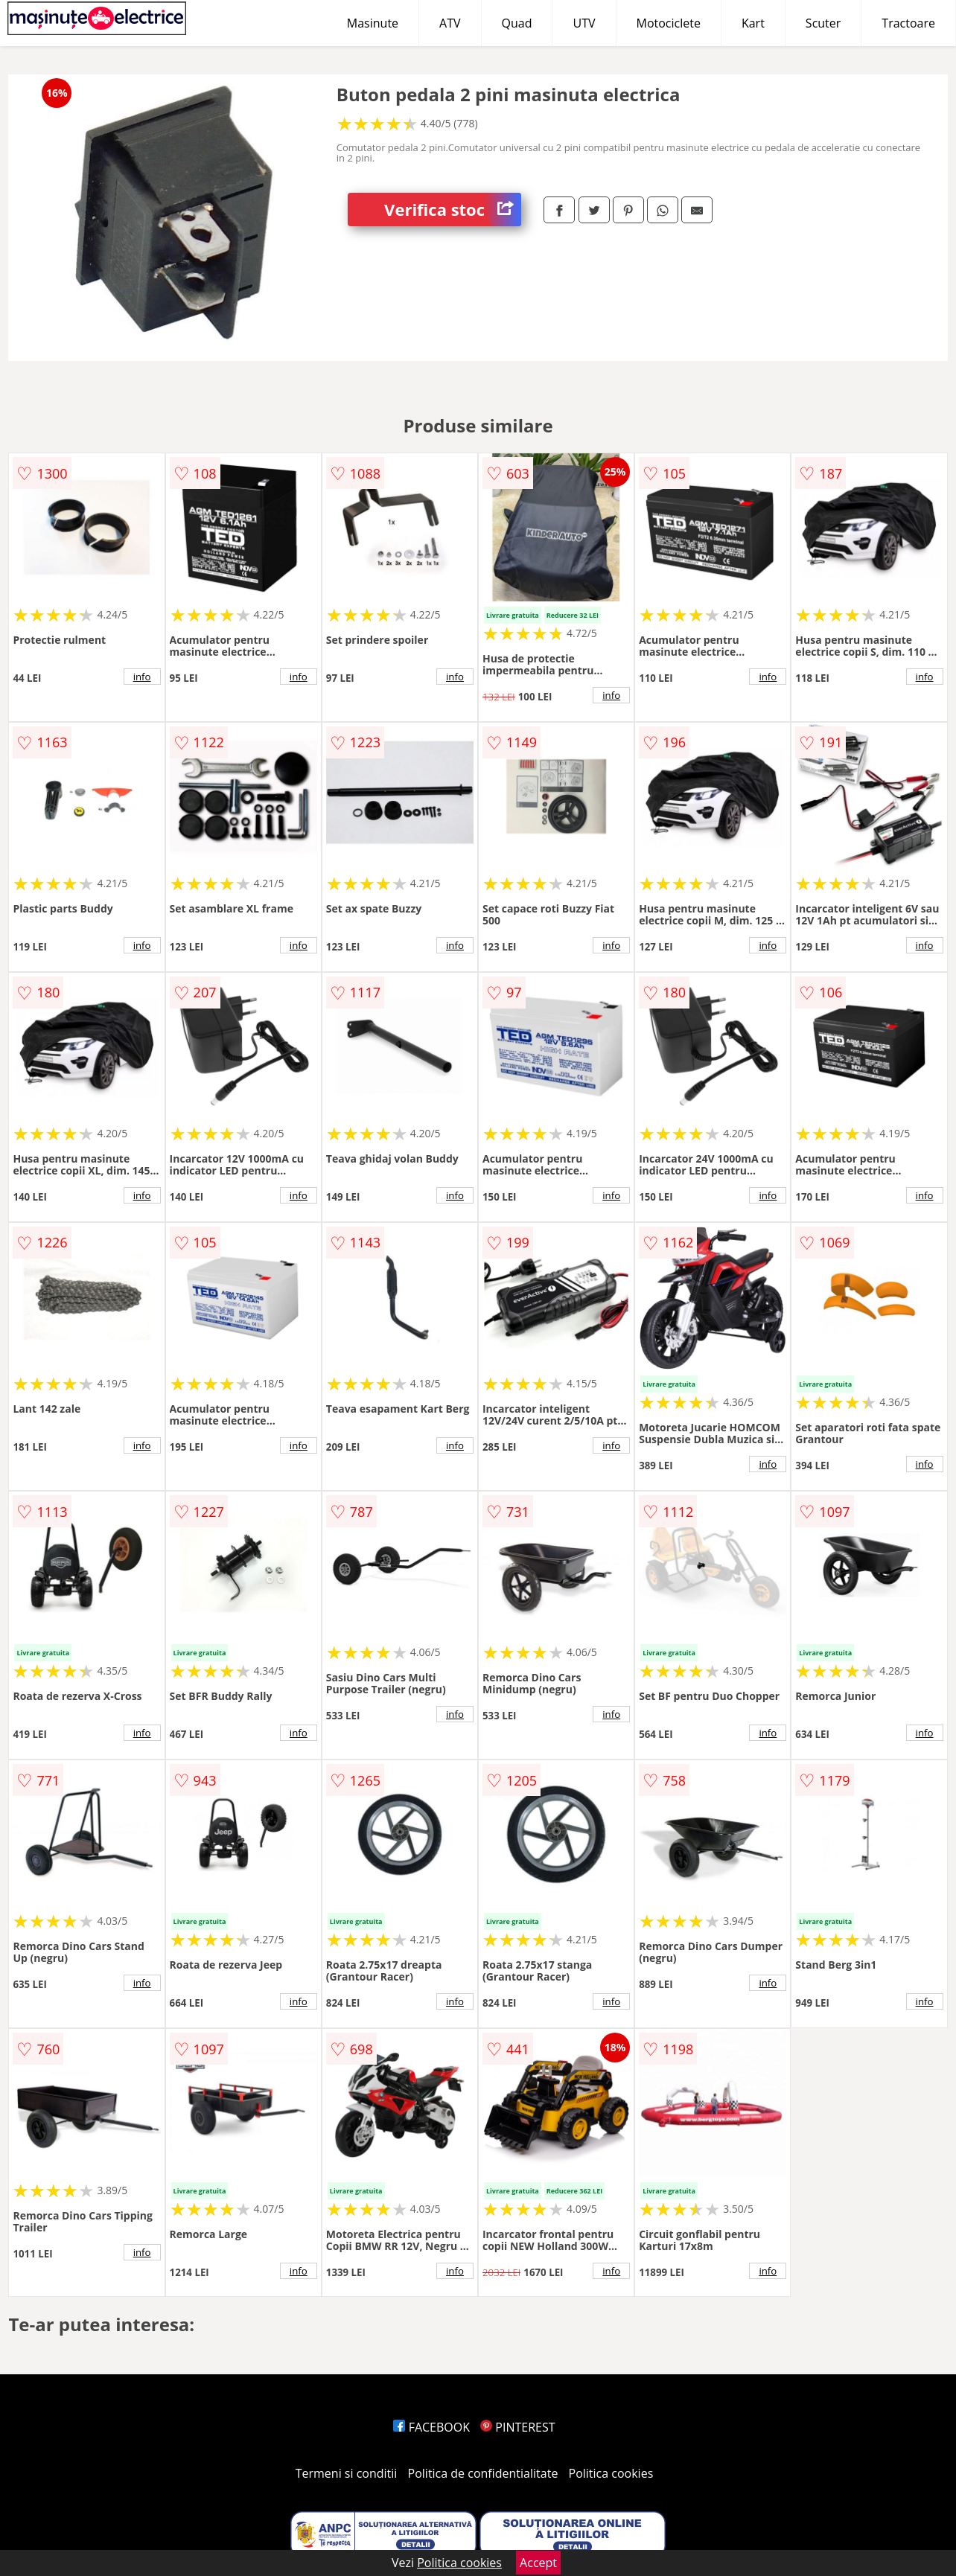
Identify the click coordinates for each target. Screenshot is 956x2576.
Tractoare (908, 23)
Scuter (823, 23)
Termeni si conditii (347, 2473)
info (142, 676)
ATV (449, 23)
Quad (517, 23)
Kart (753, 23)
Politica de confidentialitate (483, 2473)
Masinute (372, 23)
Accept (538, 2562)
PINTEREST (517, 2427)
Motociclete (669, 23)
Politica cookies (611, 2473)
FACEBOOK (431, 2427)
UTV (584, 23)
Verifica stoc (452, 209)
